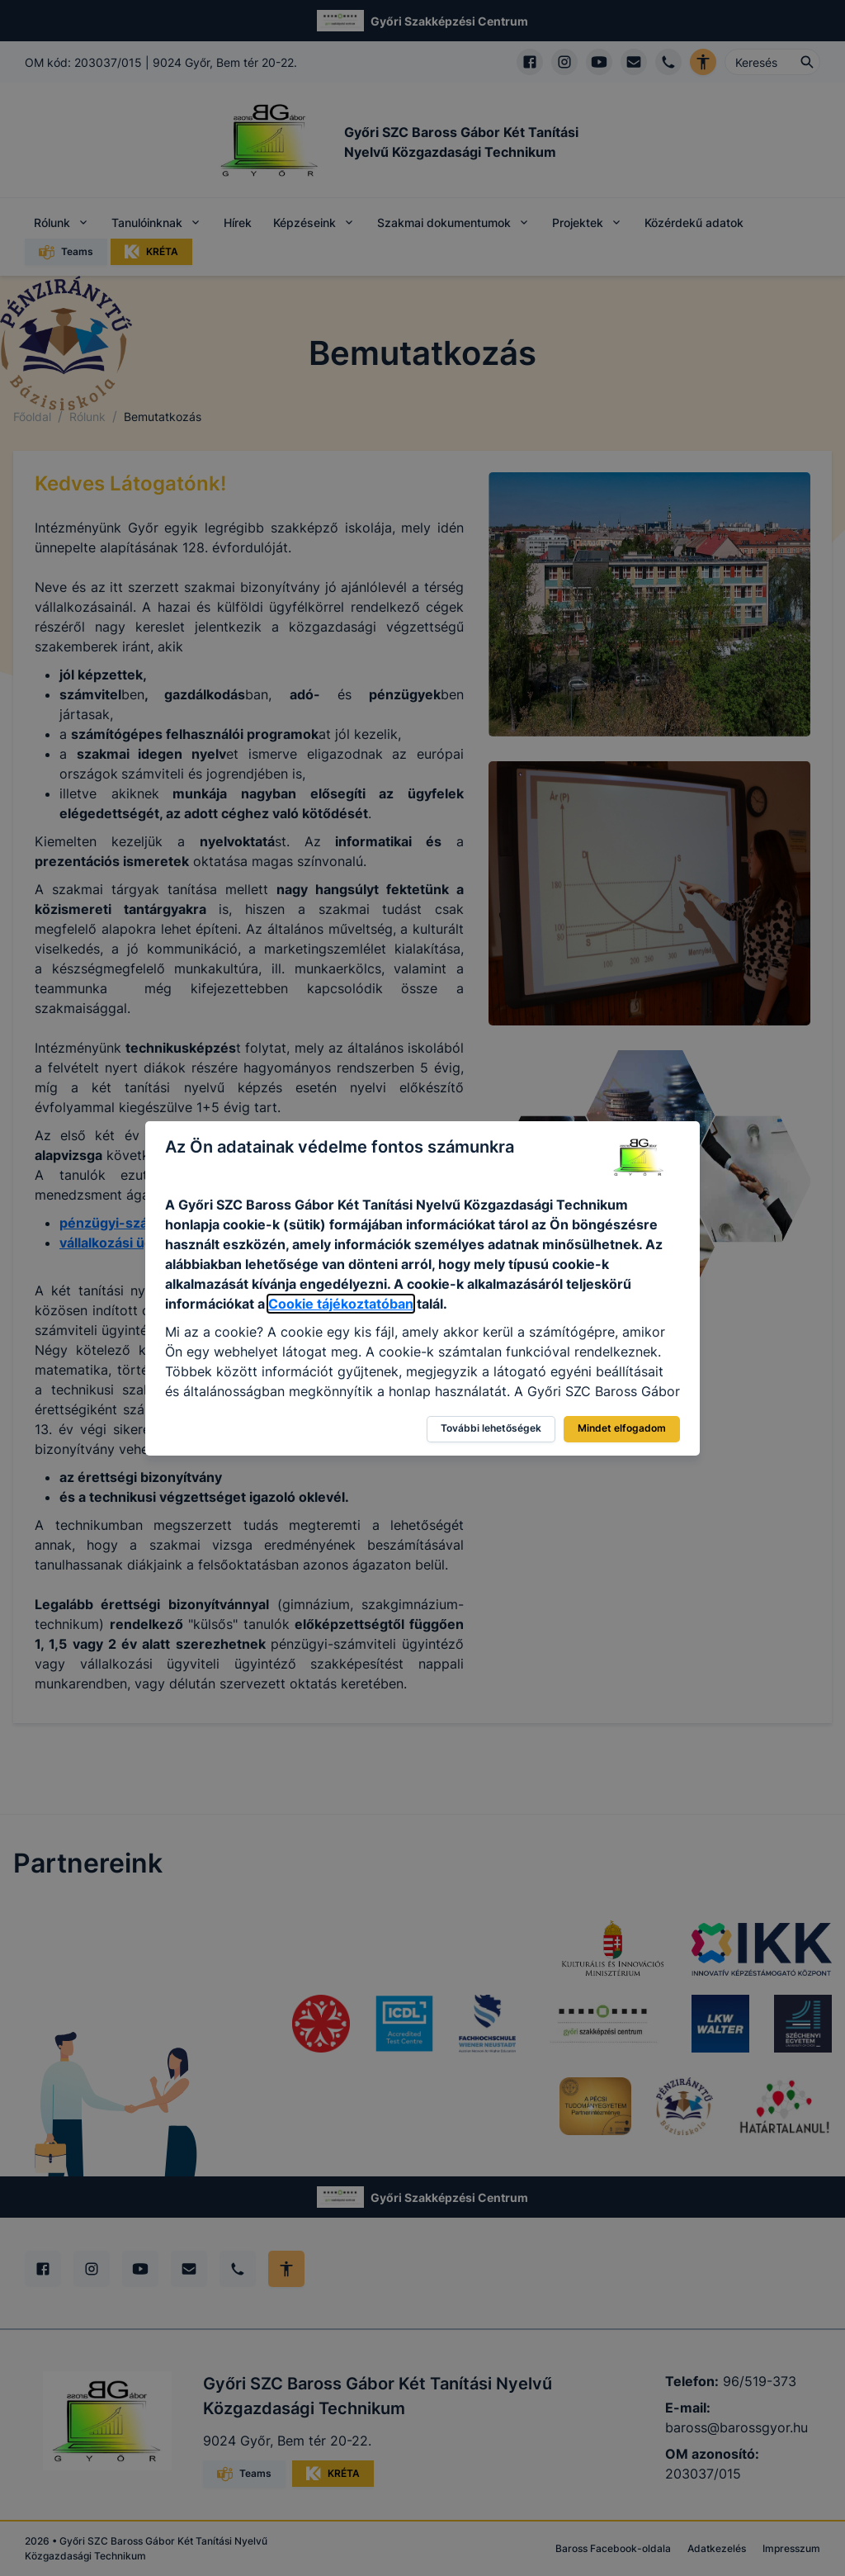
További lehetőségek (491, 1428)
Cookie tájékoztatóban (340, 1303)
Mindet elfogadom (622, 1428)
